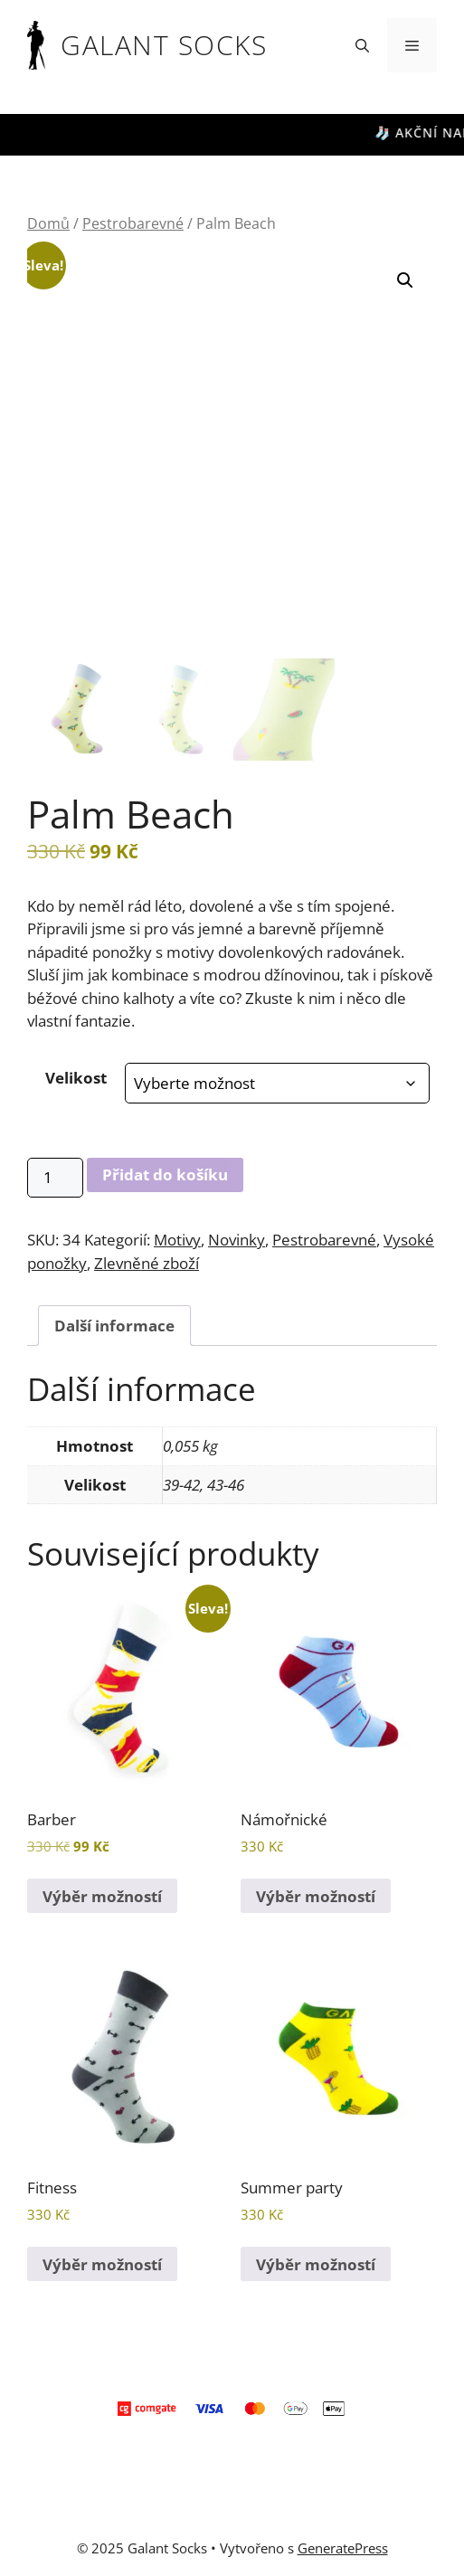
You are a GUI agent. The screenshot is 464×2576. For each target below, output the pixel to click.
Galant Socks (164, 44)
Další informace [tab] (114, 1325)
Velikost (76, 1077)
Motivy (177, 1239)
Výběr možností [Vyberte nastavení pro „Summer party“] (315, 2264)
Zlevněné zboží (146, 1263)
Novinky (236, 1239)
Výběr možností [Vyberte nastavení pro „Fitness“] (102, 2264)
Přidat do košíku (165, 1174)
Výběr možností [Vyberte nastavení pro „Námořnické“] (315, 1896)
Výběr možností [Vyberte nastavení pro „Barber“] (102, 1896)
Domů (48, 223)
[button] (362, 45)
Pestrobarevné (133, 223)
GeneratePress (343, 2548)
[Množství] (55, 1178)
